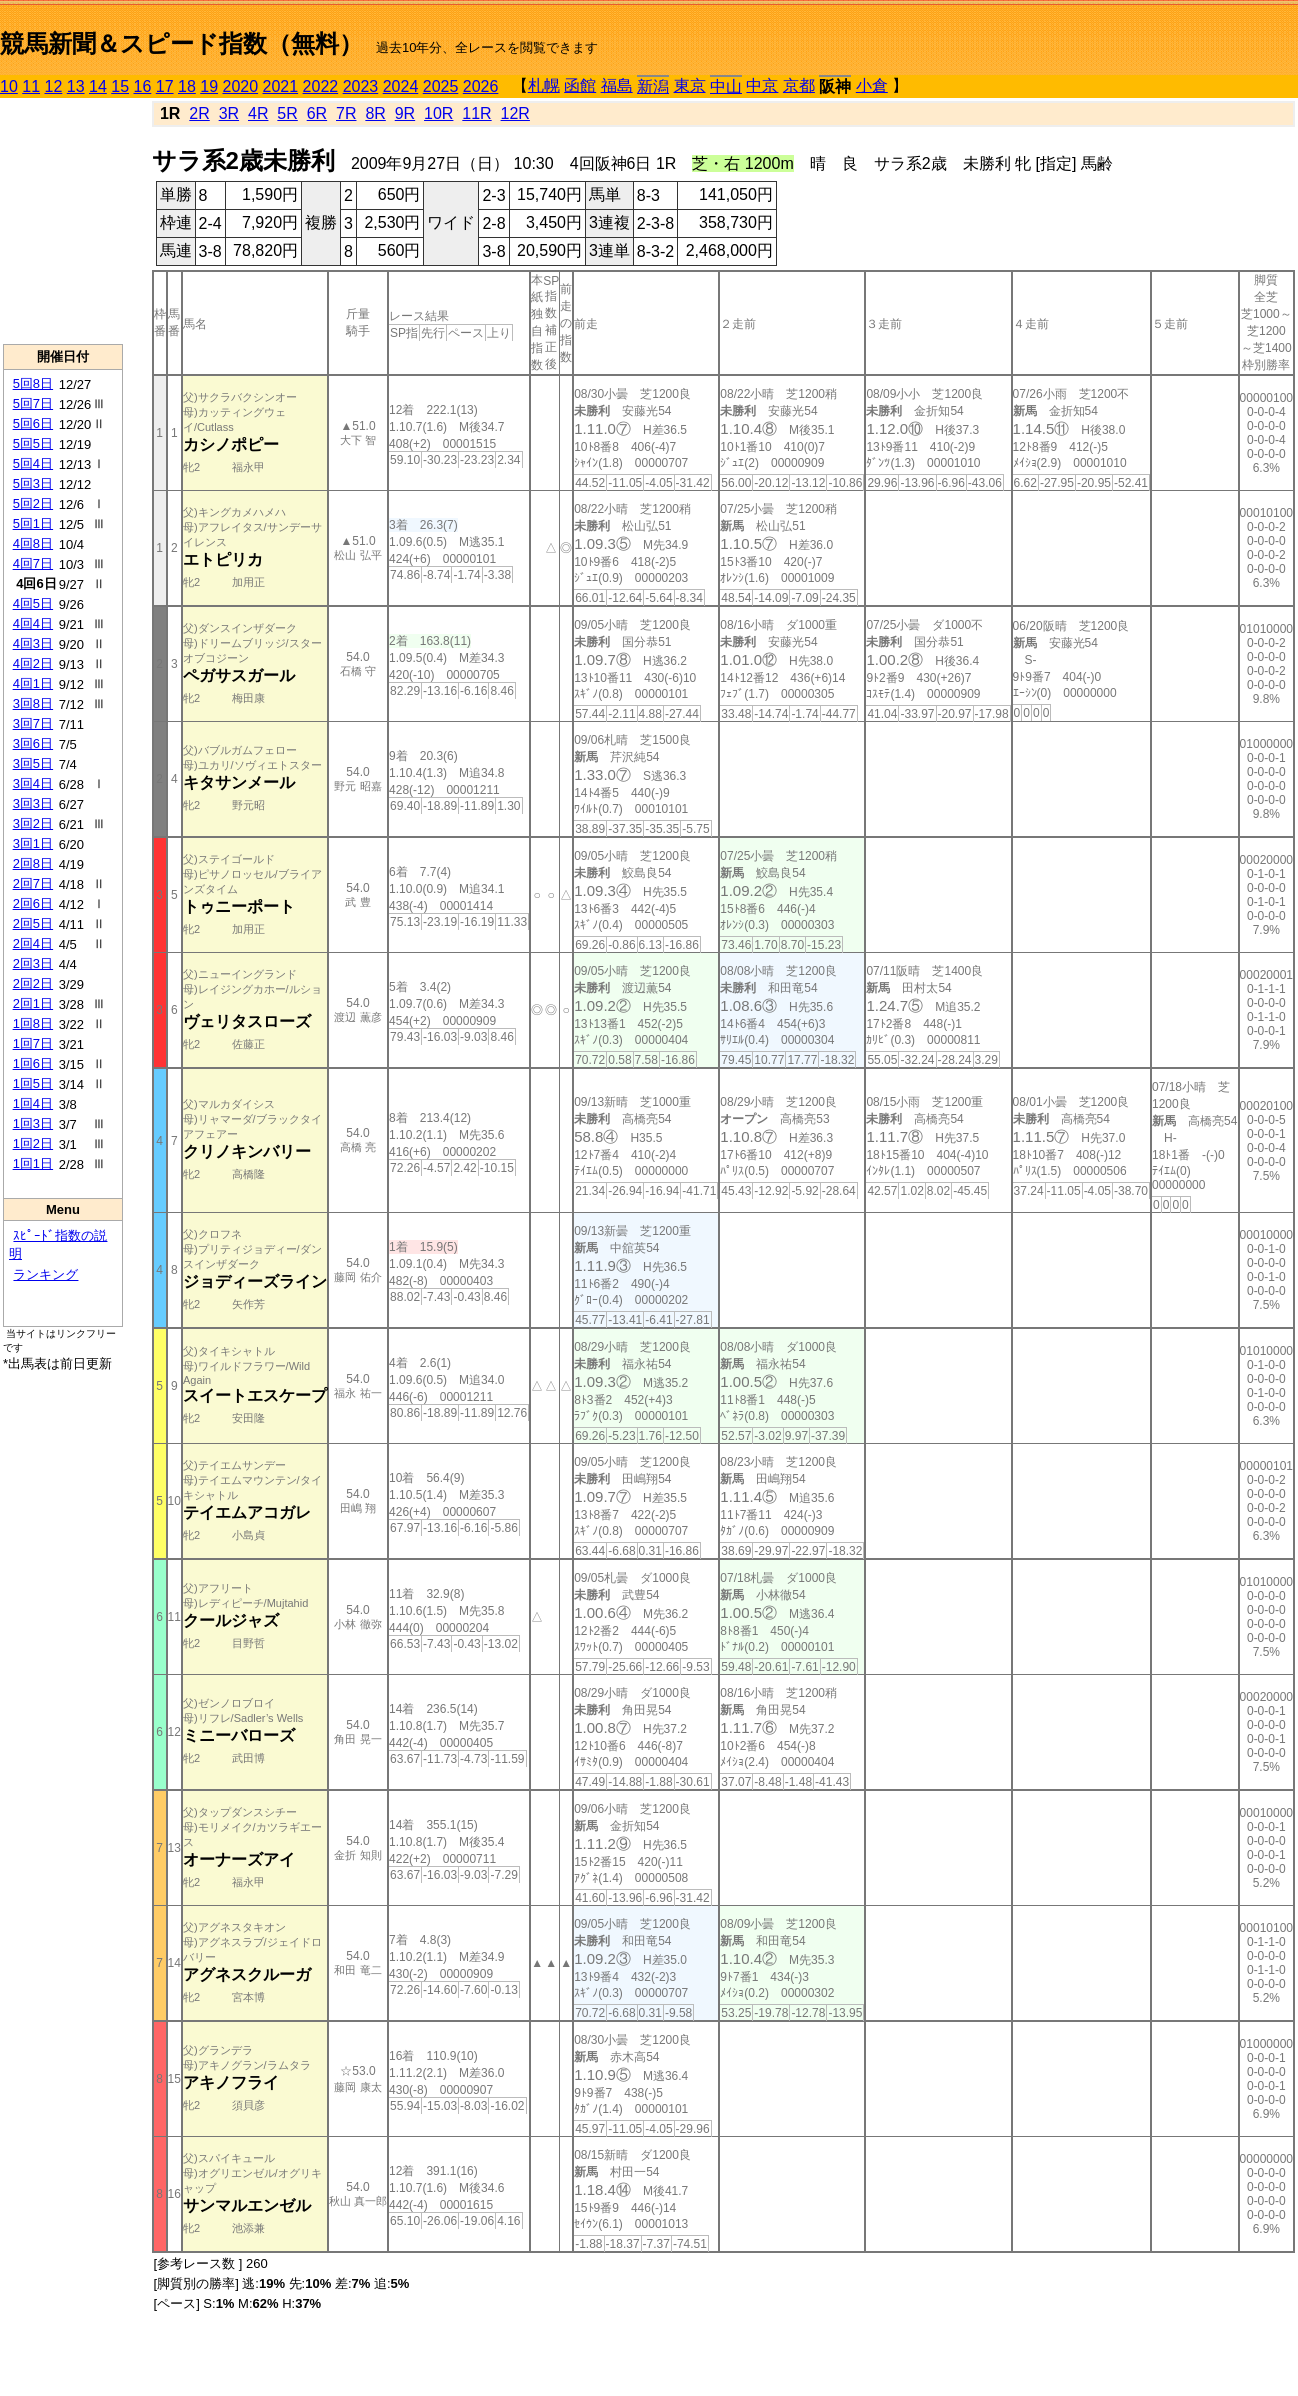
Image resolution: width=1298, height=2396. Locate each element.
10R (438, 113)
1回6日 (33, 1063)
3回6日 (33, 743)
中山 (726, 86)
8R (375, 113)
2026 (481, 86)
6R (317, 113)
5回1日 (33, 523)
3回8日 (33, 703)
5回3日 (33, 483)
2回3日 (33, 963)
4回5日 (33, 603)
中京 (762, 85)
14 (98, 86)
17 (165, 86)
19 (209, 86)
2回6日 (33, 903)
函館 (580, 85)
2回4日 (33, 943)
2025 (441, 86)
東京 (690, 85)
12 (54, 86)
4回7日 (33, 563)
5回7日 (33, 403)
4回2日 (33, 663)
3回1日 (33, 843)
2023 (361, 86)
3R (229, 113)
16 (143, 86)
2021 (281, 86)
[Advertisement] (63, 221)
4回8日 (33, 543)
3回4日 (33, 783)
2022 (321, 86)
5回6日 (33, 423)
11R (476, 113)
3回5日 (33, 763)
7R (346, 113)
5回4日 (33, 463)
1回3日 (33, 1123)
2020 (241, 86)
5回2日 (33, 503)
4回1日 (33, 683)
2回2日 (33, 983)
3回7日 (33, 723)
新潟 (653, 86)
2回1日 (33, 1003)
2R (199, 113)
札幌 (544, 85)
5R (287, 113)
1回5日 (33, 1083)
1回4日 (33, 1103)
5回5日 (33, 443)
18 (187, 86)
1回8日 (33, 1023)
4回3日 (33, 643)
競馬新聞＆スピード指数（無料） (181, 43)
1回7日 (33, 1043)
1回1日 (33, 1163)
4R (258, 113)
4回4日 (33, 623)
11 (31, 86)
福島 (617, 85)
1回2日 (33, 1143)
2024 (401, 86)
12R (515, 113)
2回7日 (33, 883)
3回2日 (33, 823)
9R (405, 113)
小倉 (872, 85)
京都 (799, 85)
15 (120, 86)
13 (76, 86)
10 (9, 86)
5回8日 (33, 383)
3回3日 (33, 803)
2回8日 (33, 863)
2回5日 (33, 923)
